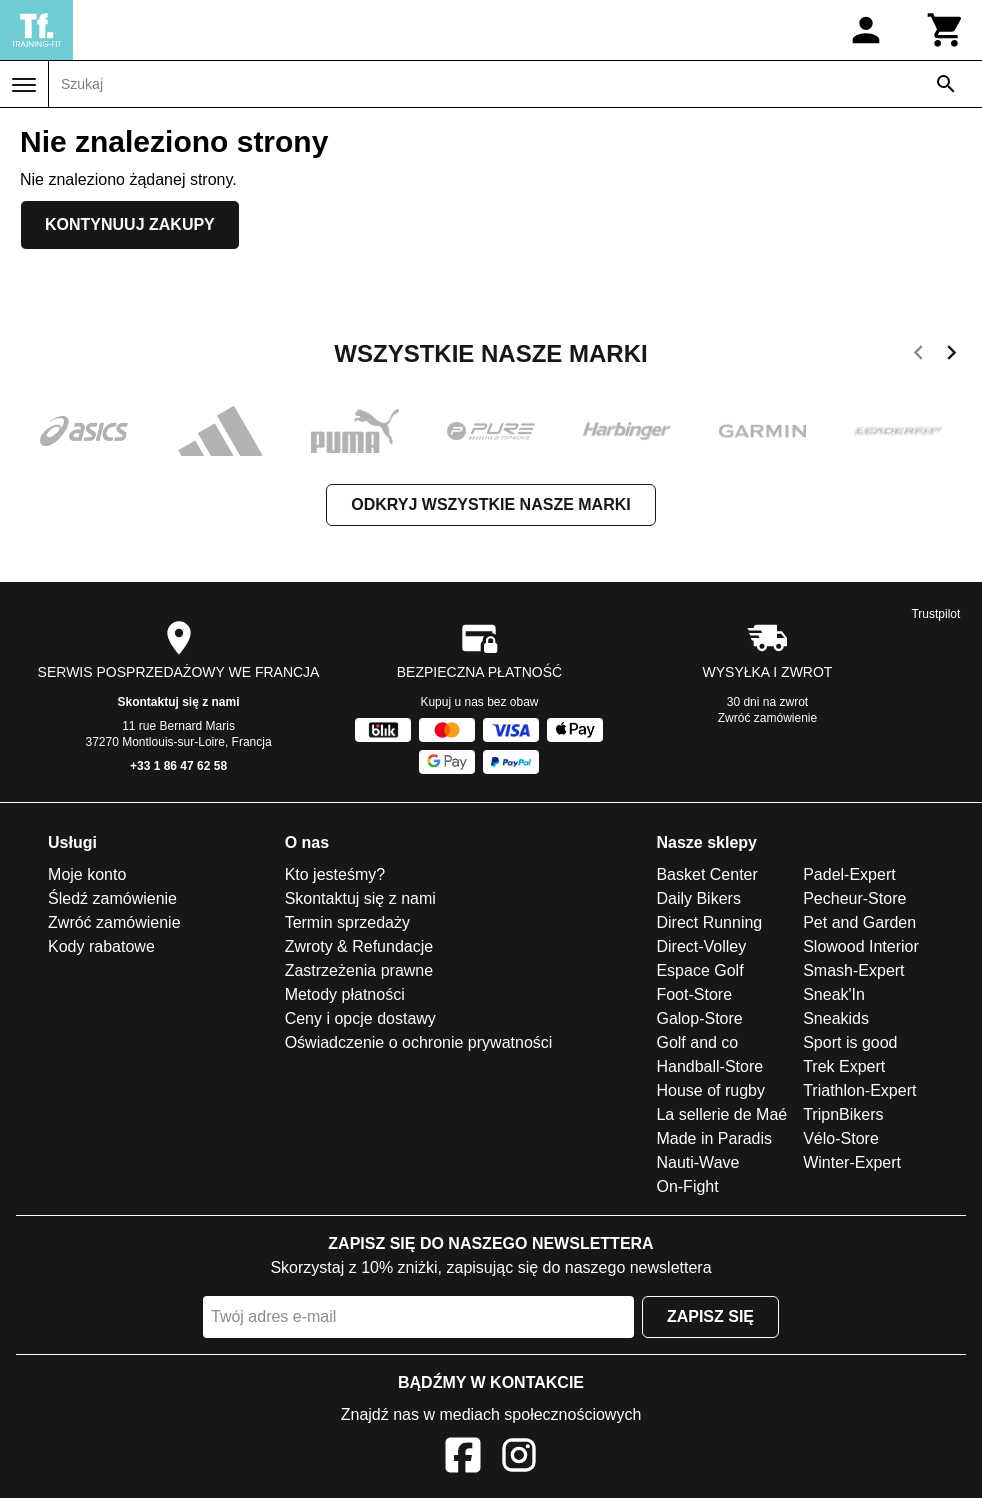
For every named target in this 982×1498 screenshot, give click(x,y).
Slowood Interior (861, 946)
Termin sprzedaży (347, 922)
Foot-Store (694, 994)
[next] (951, 356)
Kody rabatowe (101, 946)
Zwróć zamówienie (767, 718)
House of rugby (710, 1090)
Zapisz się (710, 1316)
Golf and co (697, 1042)
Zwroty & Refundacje (359, 946)
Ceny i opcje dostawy (360, 1018)
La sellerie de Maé (721, 1114)
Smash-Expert (853, 970)
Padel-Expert (849, 874)
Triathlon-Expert (859, 1090)
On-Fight (687, 1186)
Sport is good (850, 1042)
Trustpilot (935, 614)
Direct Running (709, 922)
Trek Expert (844, 1066)
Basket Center (706, 874)
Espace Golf (699, 970)
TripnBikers (843, 1114)
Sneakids (836, 1018)
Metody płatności (345, 994)
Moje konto (87, 874)
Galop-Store (699, 1018)
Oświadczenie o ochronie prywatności (419, 1042)
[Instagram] (519, 1458)
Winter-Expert (852, 1162)
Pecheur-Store (854, 898)
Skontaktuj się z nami (179, 702)
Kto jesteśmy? (335, 874)
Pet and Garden (859, 922)
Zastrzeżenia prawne (359, 970)
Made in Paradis (714, 1138)
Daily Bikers (698, 898)
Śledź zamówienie (112, 898)
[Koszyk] (946, 30)
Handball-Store (709, 1066)
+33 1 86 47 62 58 (178, 766)
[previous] (918, 356)
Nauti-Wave (697, 1162)
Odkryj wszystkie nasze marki (490, 504)
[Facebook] (463, 1458)
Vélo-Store (841, 1138)
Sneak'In (834, 994)
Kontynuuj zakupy (130, 224)
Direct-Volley (701, 946)
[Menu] (24, 85)
